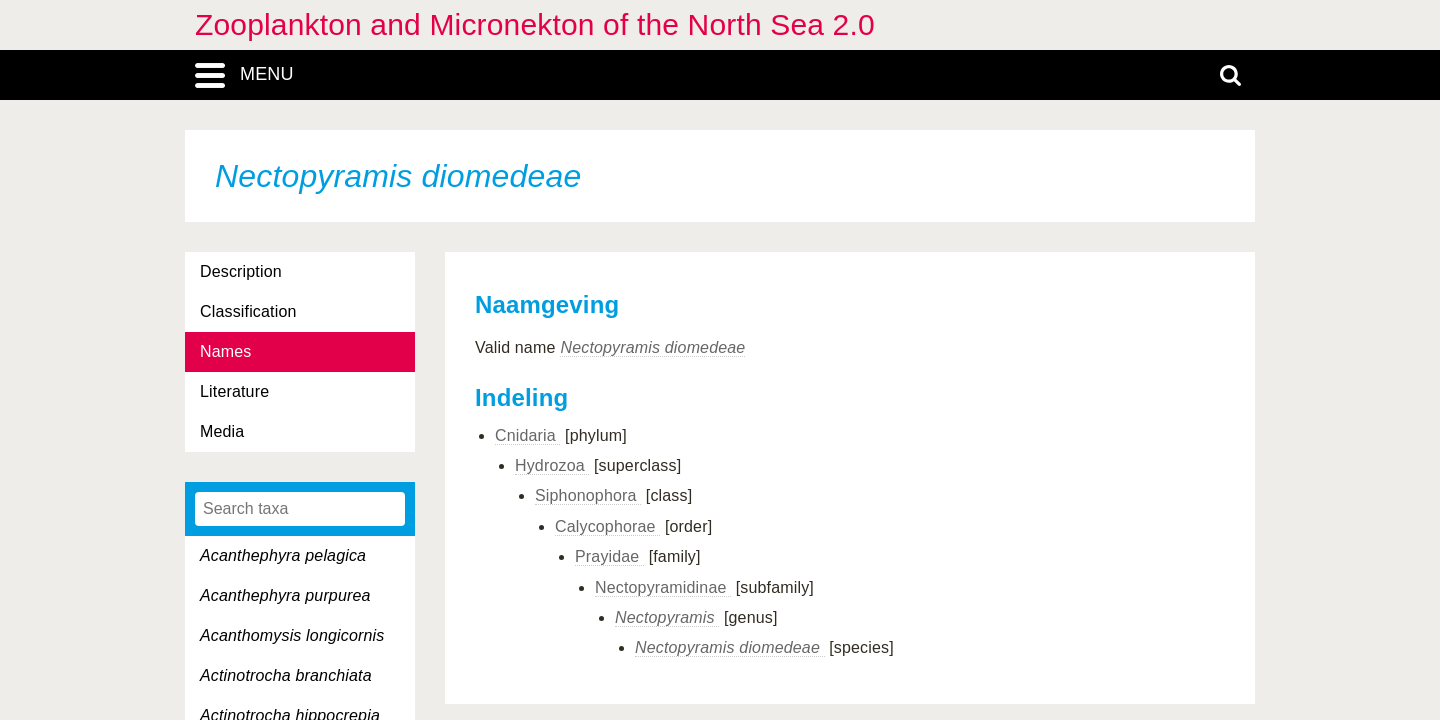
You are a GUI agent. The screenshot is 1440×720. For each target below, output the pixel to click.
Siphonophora (588, 495)
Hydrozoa (552, 465)
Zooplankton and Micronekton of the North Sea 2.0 (535, 24)
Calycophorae (607, 526)
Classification (248, 311)
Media (222, 431)
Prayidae (609, 556)
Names (225, 351)
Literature (234, 391)
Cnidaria (527, 435)
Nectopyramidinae (663, 587)
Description (241, 271)
